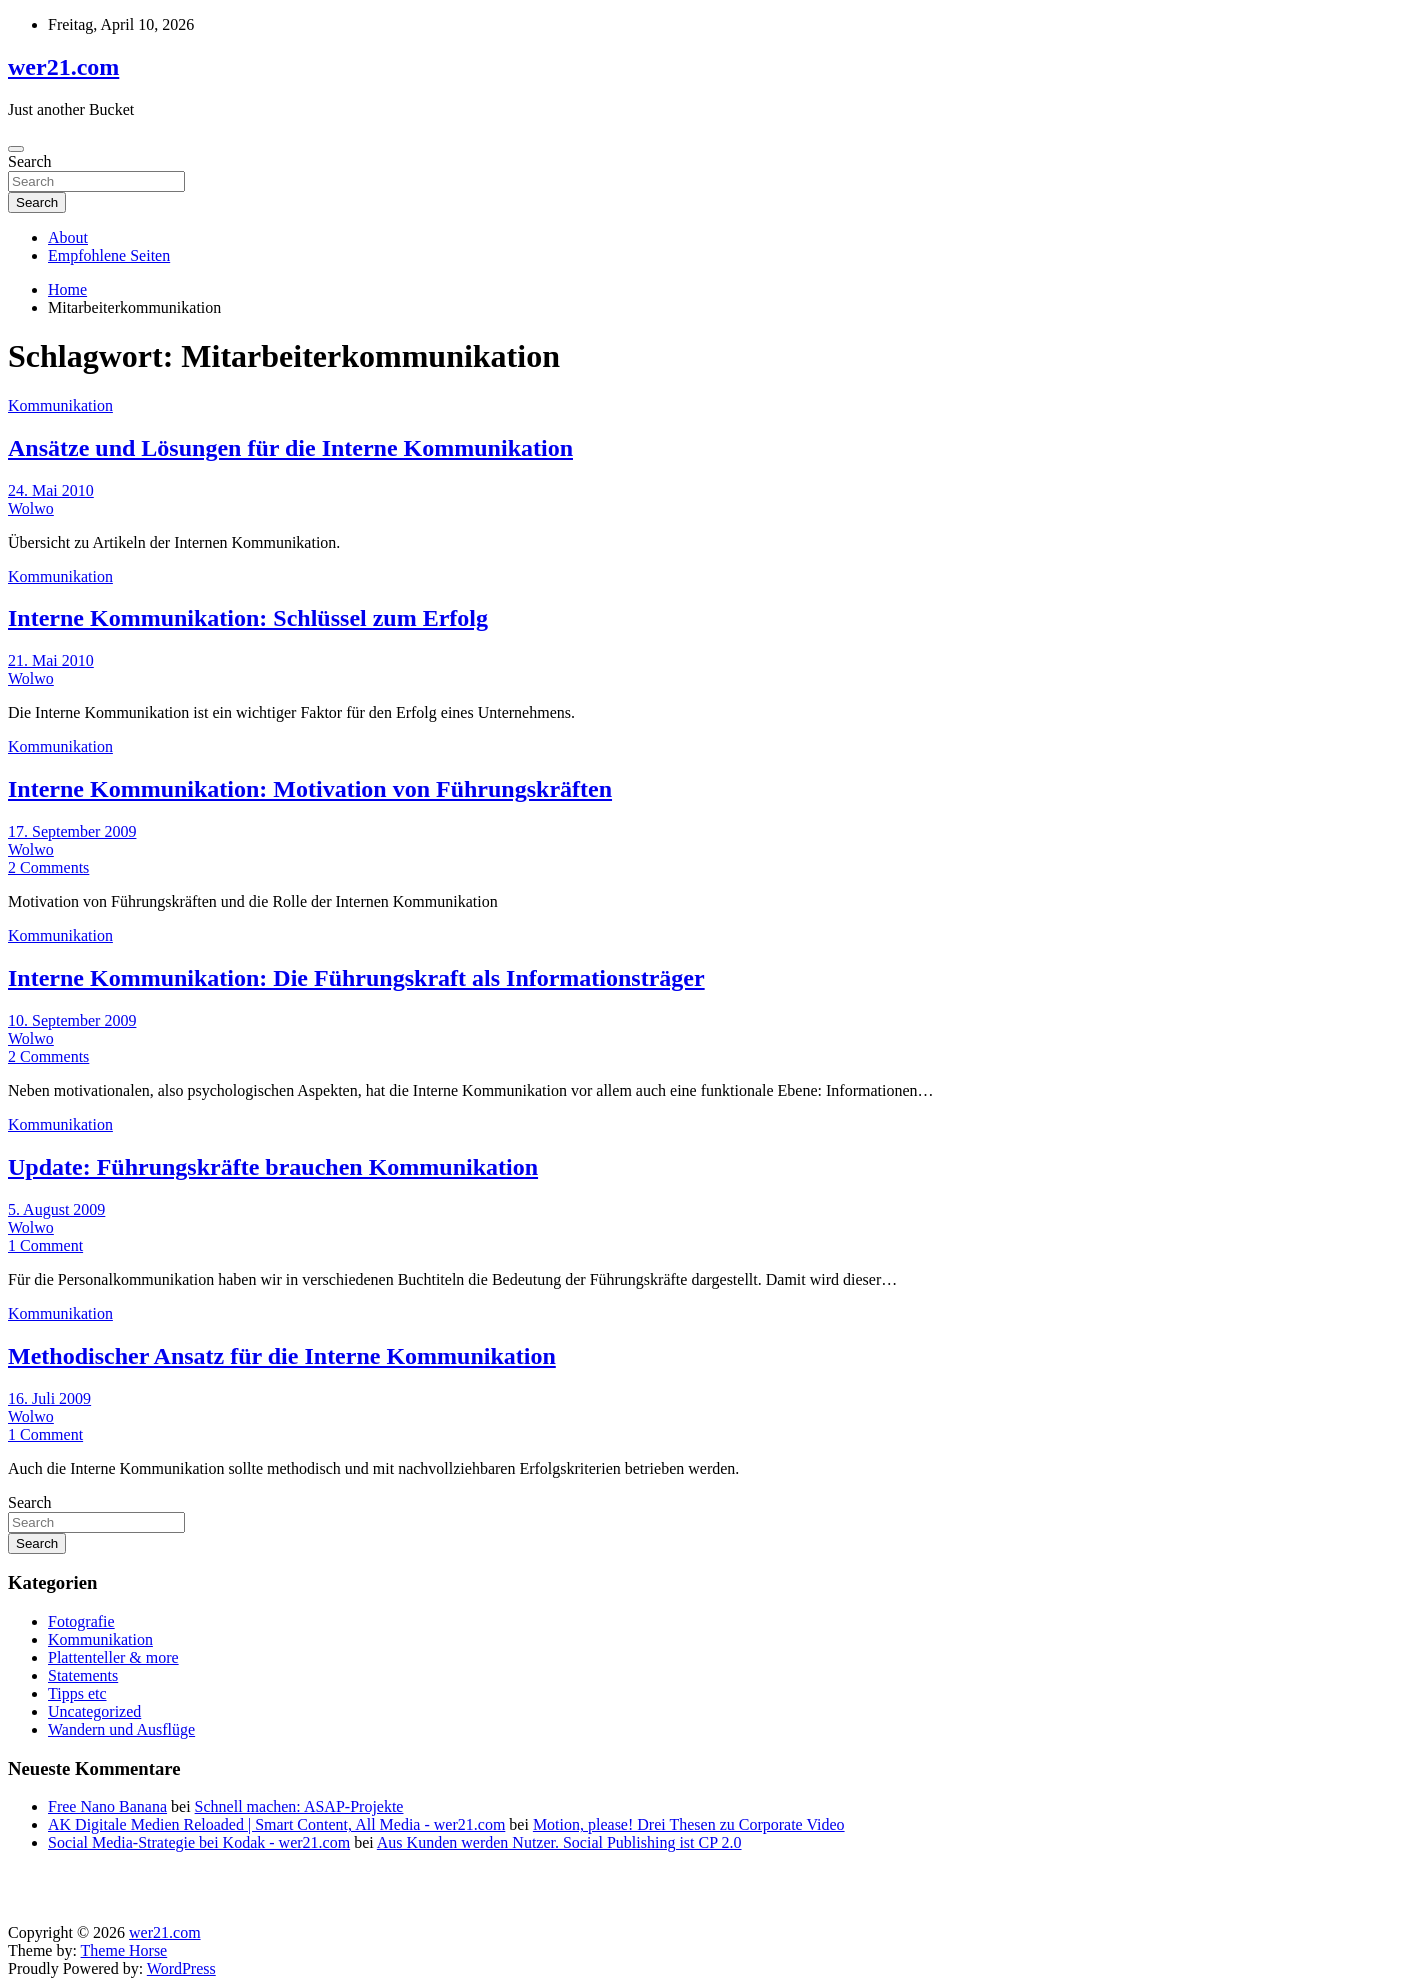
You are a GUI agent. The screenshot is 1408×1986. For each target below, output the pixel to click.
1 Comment (45, 1245)
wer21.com (63, 67)
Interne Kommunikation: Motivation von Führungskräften (310, 789)
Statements (83, 1675)
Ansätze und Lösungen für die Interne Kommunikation (290, 448)
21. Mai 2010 (51, 660)
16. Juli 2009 (49, 1398)
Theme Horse (124, 1950)
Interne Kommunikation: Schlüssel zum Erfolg (248, 618)
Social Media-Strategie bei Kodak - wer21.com (199, 1842)
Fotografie (81, 1621)
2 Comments (48, 867)
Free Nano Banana (107, 1806)
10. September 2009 (72, 1020)
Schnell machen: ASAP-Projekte (299, 1806)
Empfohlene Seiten (109, 255)
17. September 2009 (72, 831)
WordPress (181, 1968)
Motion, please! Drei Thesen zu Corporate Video (689, 1824)
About (68, 237)
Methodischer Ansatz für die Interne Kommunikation (282, 1356)
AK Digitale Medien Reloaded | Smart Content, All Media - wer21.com (276, 1824)
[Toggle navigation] (16, 149)
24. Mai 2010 (51, 490)
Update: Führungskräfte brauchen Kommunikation (273, 1167)
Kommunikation (60, 405)
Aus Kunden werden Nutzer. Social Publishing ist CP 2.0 (559, 1842)
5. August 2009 (56, 1209)
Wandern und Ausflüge (121, 1729)
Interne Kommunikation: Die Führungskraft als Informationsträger (356, 978)
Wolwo (31, 508)
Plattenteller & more (113, 1657)
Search (30, 161)
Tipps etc (77, 1693)
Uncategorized (94, 1711)
